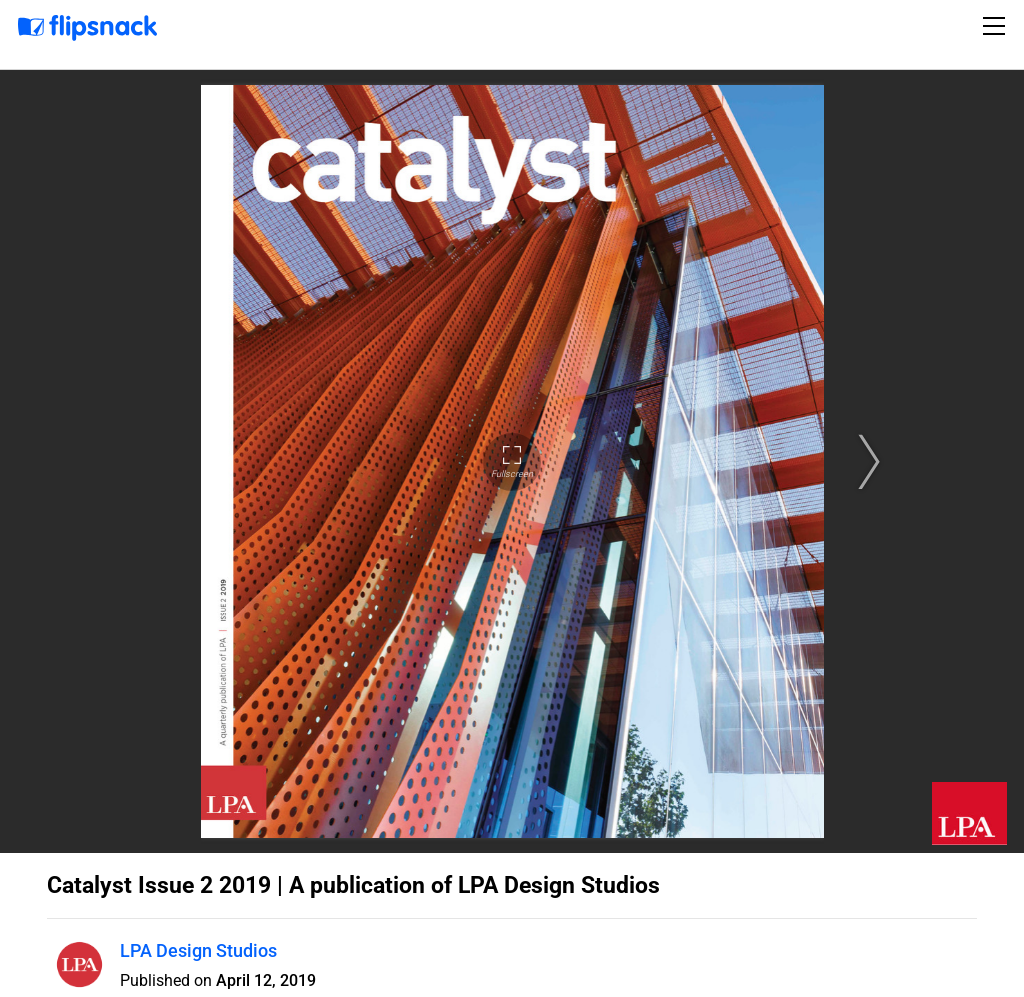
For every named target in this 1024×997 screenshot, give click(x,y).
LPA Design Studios (198, 950)
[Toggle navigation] (997, 26)
